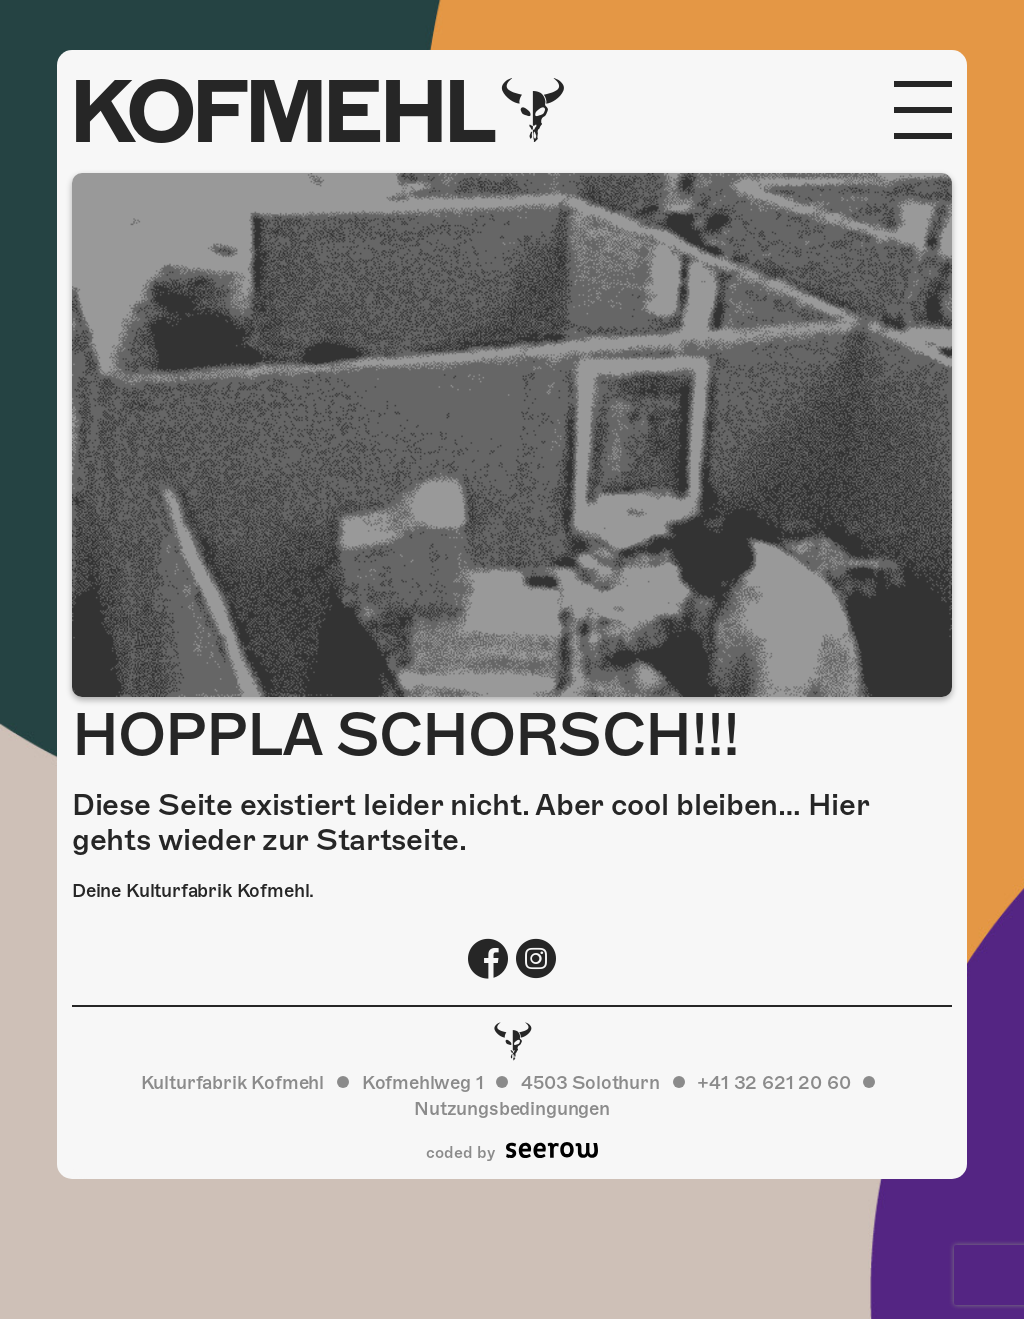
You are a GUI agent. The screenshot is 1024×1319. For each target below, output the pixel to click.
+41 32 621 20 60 (773, 1082)
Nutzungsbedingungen (512, 1108)
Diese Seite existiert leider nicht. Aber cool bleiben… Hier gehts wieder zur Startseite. (470, 822)
